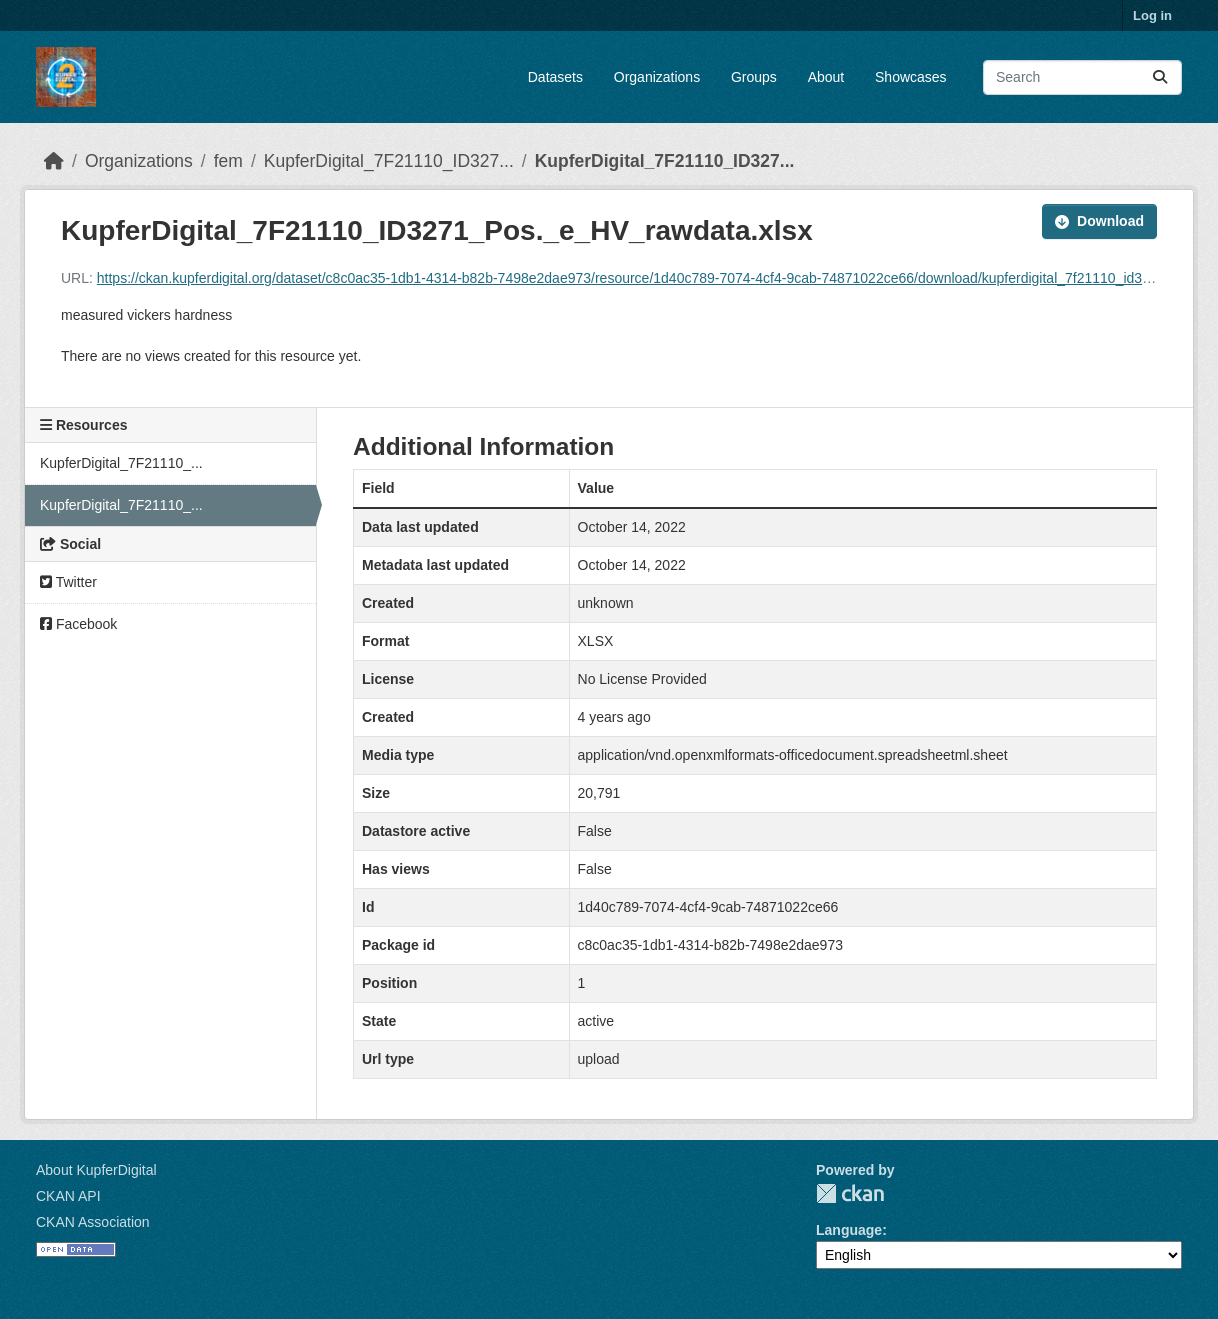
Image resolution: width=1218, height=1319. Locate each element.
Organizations (657, 77)
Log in (1152, 15)
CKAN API (68, 1196)
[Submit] (1160, 77)
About (826, 77)
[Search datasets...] (1082, 77)
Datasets (555, 77)
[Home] (54, 161)
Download (1099, 221)
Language (849, 1230)
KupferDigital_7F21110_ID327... (389, 161)
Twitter (68, 582)
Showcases (911, 77)
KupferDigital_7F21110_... (121, 463)
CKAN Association (93, 1222)
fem (228, 161)
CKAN (850, 1193)
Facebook (78, 624)
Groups (754, 77)
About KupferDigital (96, 1170)
